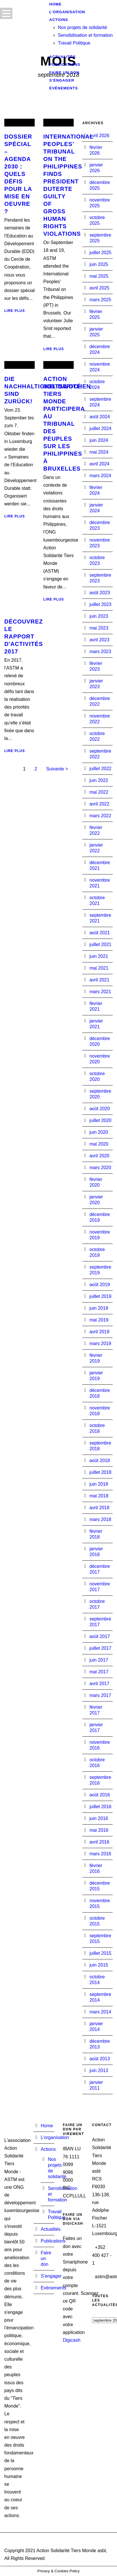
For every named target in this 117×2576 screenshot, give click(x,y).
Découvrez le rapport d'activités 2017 (23, 636)
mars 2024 (100, 475)
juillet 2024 (100, 428)
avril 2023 (99, 639)
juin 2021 (98, 956)
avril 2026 (99, 135)
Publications (53, 2241)
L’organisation (55, 2137)
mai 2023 (98, 628)
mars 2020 (100, 1167)
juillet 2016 (100, 1806)
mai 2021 (98, 968)
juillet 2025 (100, 252)
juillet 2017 (100, 1648)
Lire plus (14, 311)
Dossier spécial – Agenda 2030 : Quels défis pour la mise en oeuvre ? (18, 173)
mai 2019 (98, 1319)
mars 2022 (100, 815)
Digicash (71, 2340)
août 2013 (99, 2058)
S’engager (51, 2276)
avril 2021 (99, 979)
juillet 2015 (100, 1953)
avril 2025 (99, 287)
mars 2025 (100, 299)
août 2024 (99, 416)
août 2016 (99, 1794)
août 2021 (99, 932)
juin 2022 (98, 780)
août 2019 (99, 1284)
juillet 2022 (100, 768)
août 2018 (99, 1460)
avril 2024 (99, 463)
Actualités (51, 2229)
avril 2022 (99, 803)
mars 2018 (100, 1519)
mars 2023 (100, 651)
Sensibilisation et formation (85, 35)
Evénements (63, 88)
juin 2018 (98, 1484)
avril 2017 (99, 1683)
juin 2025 (98, 264)
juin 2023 (98, 616)
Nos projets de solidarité (82, 27)
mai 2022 (98, 792)
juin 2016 (98, 1818)
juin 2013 (98, 2070)
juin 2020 (98, 1132)
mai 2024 (98, 452)
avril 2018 (99, 1507)
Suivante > (57, 768)
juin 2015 (98, 1965)
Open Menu (6, 13)
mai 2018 (98, 1495)
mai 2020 (98, 1144)
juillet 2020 (100, 1120)
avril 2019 (99, 1331)
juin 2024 (98, 440)
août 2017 (99, 1636)
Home (47, 2125)
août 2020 (99, 1108)
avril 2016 (99, 1842)
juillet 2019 (100, 1296)
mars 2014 (100, 2011)
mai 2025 (98, 276)
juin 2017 (98, 1660)
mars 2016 (100, 1853)
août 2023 (99, 592)
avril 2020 (99, 1155)
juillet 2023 (100, 604)
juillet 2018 (100, 1472)
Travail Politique (74, 43)
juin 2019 (98, 1308)
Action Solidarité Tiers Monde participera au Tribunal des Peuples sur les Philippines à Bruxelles (64, 424)
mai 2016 (98, 1830)
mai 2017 (98, 1671)
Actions (48, 2149)
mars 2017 (100, 1695)
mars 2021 (100, 991)
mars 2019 (100, 1343)
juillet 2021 (100, 944)
